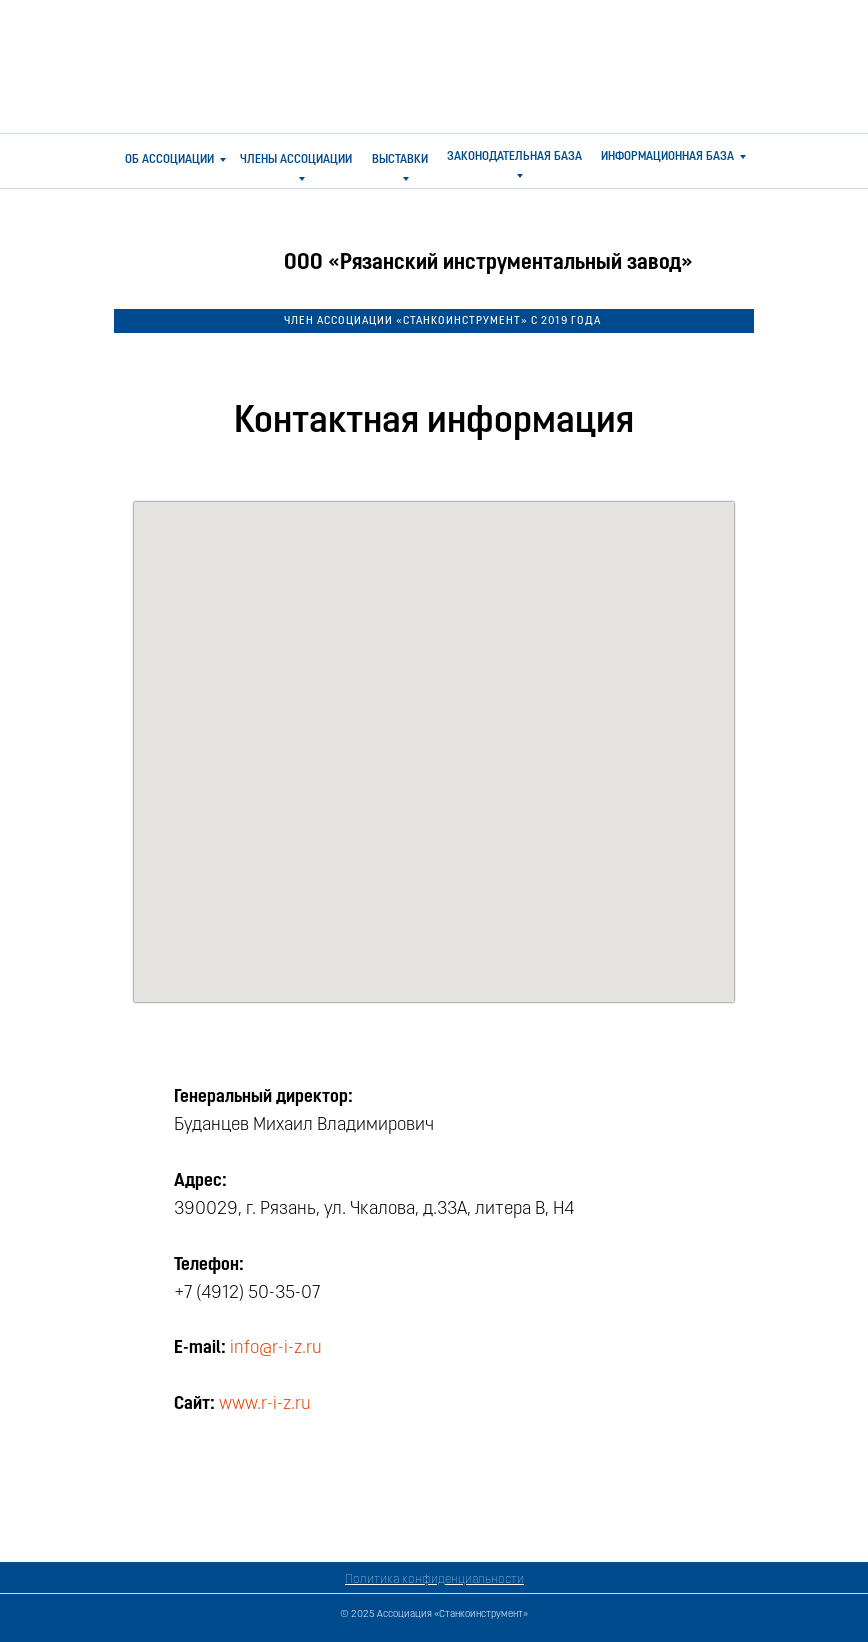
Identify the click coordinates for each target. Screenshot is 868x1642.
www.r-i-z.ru (265, 1404)
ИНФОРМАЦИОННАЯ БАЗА (667, 157)
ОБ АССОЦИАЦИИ (169, 160)
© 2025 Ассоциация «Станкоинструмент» (434, 1614)
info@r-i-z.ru (276, 1348)
